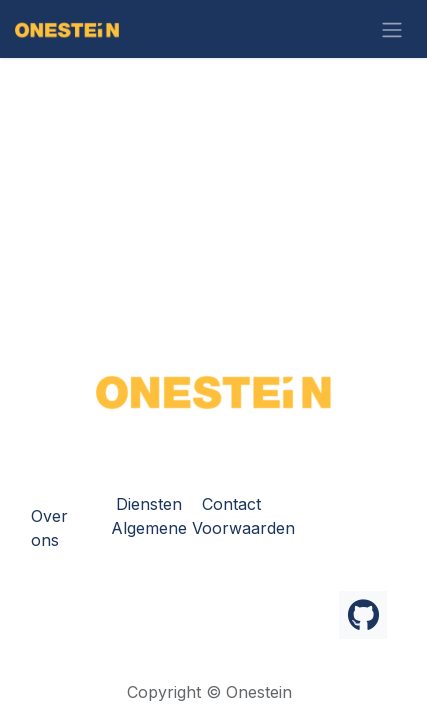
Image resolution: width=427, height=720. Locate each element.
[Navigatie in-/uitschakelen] (392, 29)
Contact (231, 504)
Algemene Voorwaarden (203, 528)
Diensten (149, 504)
